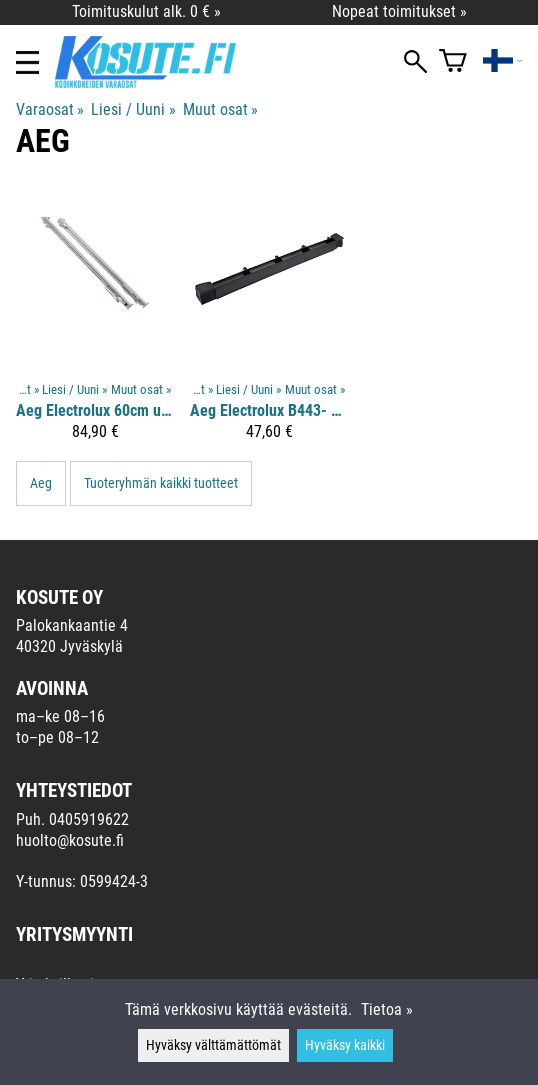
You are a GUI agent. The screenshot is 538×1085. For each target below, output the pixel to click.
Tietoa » (387, 1009)
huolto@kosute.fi (70, 840)
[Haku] (415, 63)
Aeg (41, 483)
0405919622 (89, 819)
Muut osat (220, 109)
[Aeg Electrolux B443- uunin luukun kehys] (269, 321)
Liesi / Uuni (133, 109)
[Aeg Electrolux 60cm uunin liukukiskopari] (95, 321)
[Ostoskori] (453, 62)
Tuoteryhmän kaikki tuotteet (161, 483)
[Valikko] (27, 62)
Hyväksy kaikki (345, 1045)
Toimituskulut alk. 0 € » (146, 11)
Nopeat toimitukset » (399, 11)
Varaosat (50, 109)
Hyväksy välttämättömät (213, 1045)
